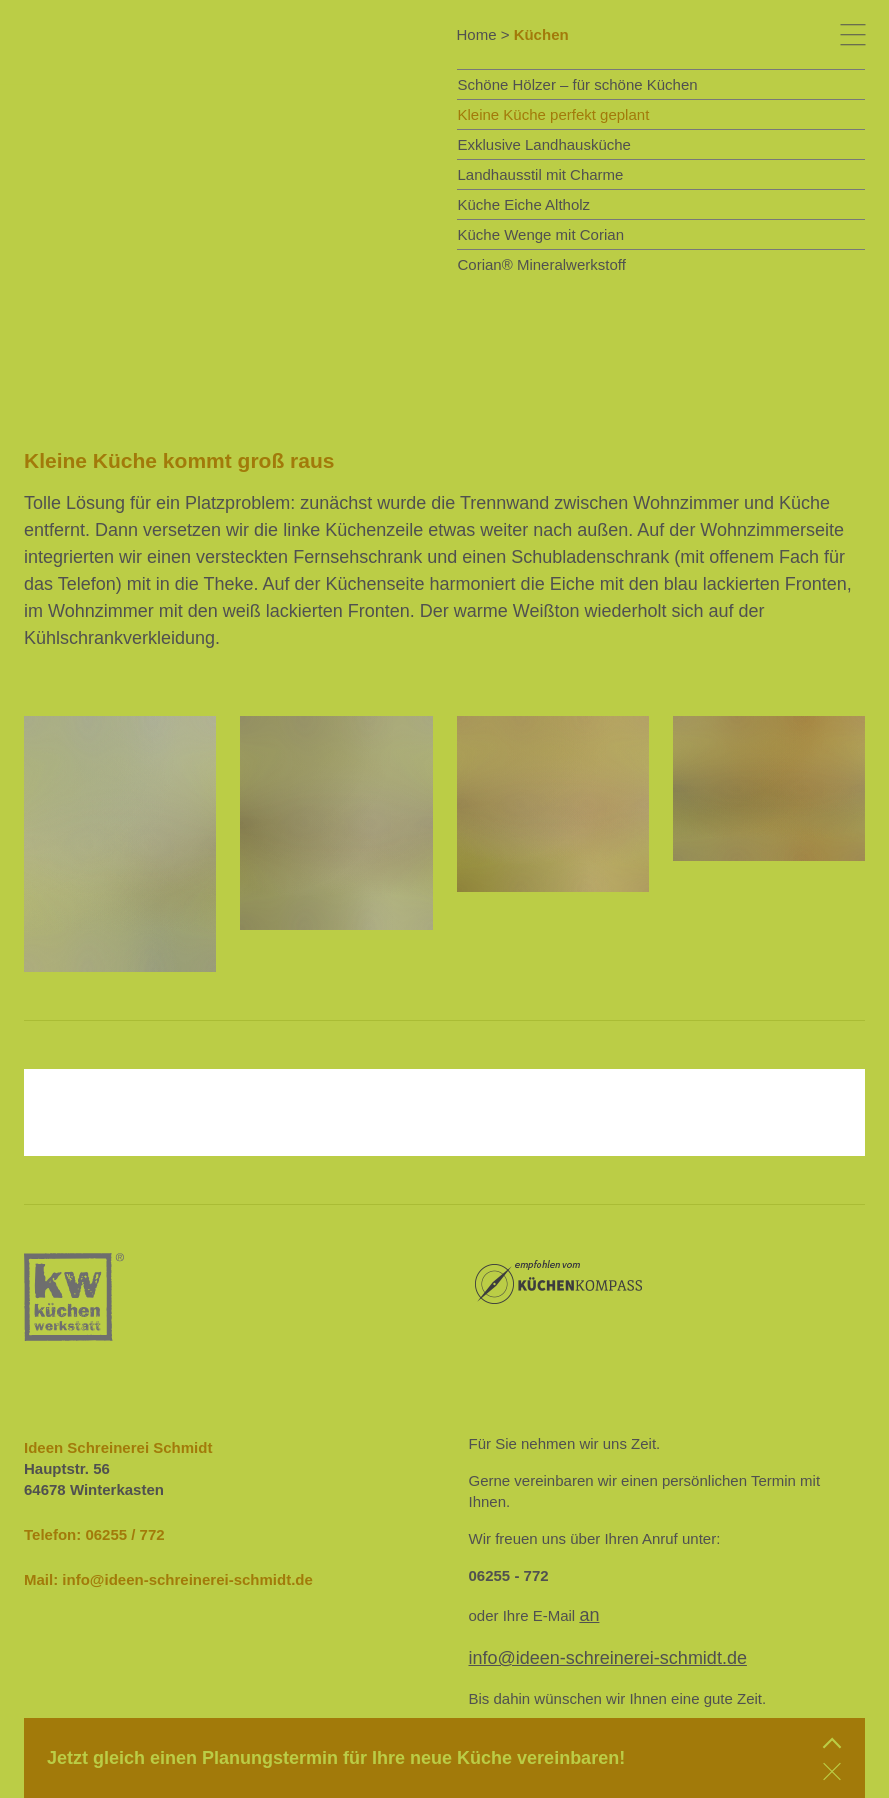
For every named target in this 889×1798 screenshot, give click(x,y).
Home (477, 34)
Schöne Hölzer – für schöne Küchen (578, 84)
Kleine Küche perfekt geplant (554, 114)
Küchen (541, 34)
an (589, 1615)
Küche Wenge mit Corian (541, 234)
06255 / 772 (124, 1534)
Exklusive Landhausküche (544, 144)
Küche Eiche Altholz (524, 204)
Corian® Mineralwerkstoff (542, 264)
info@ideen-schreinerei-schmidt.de (187, 1579)
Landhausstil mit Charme (541, 174)
